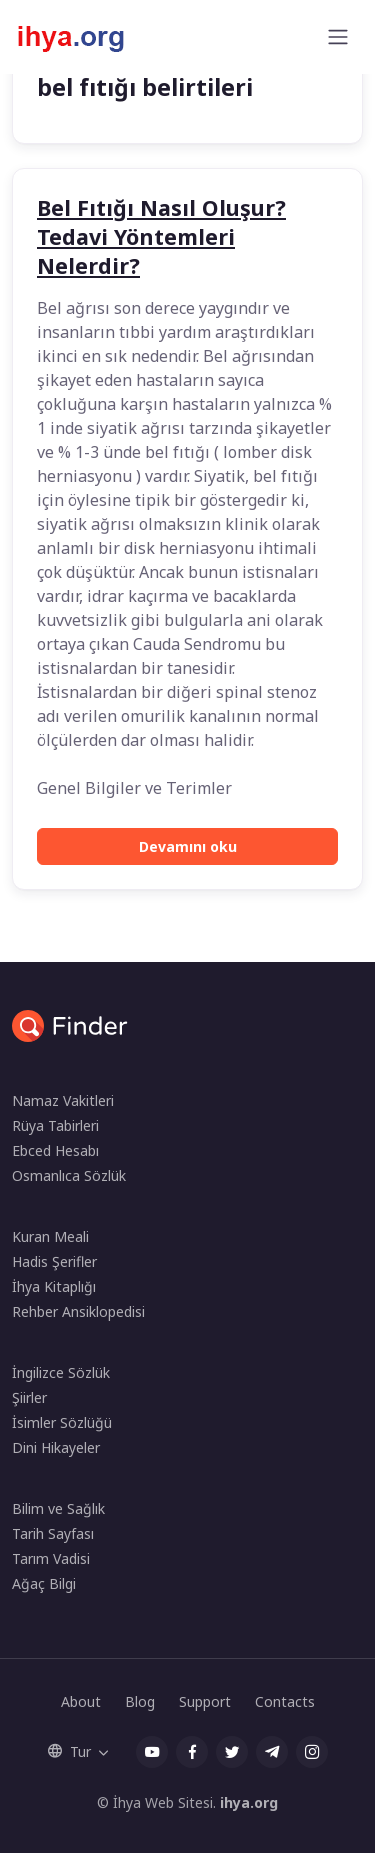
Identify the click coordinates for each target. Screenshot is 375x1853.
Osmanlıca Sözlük (69, 1175)
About (81, 1701)
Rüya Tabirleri (55, 1125)
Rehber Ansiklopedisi (78, 1311)
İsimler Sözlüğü (62, 1422)
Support (205, 1701)
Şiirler (29, 1397)
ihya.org (249, 1802)
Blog (140, 1701)
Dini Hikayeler (56, 1447)
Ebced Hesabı (55, 1150)
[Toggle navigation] (338, 37)
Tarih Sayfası (53, 1533)
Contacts (285, 1701)
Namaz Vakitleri (63, 1100)
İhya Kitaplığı (54, 1286)
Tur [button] (69, 1751)
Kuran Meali (50, 1236)
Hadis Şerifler (54, 1261)
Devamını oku (188, 846)
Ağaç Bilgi (44, 1583)
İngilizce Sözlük (61, 1372)
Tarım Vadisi (51, 1558)
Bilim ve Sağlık (58, 1508)
